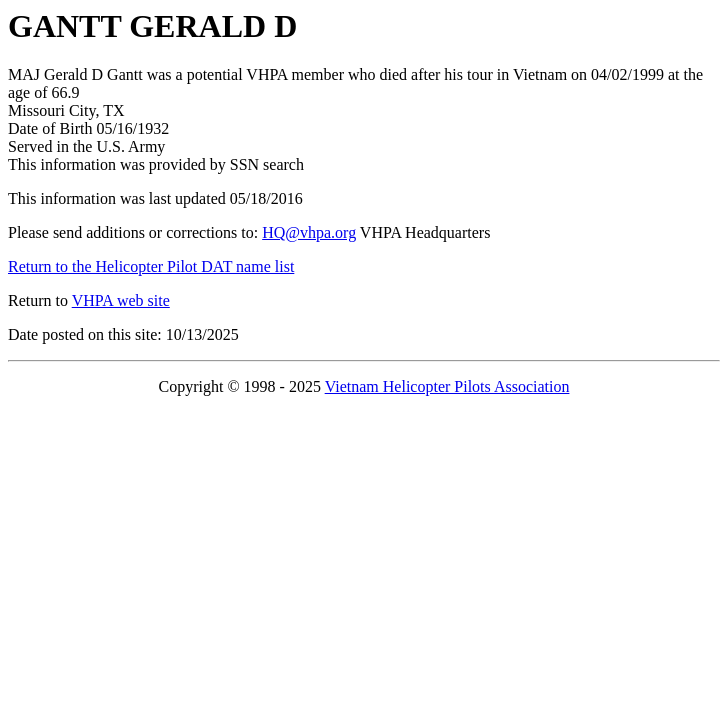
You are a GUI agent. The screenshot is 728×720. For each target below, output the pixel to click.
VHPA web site (121, 300)
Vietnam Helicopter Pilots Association (447, 386)
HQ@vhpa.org (309, 232)
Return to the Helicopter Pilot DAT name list (151, 266)
